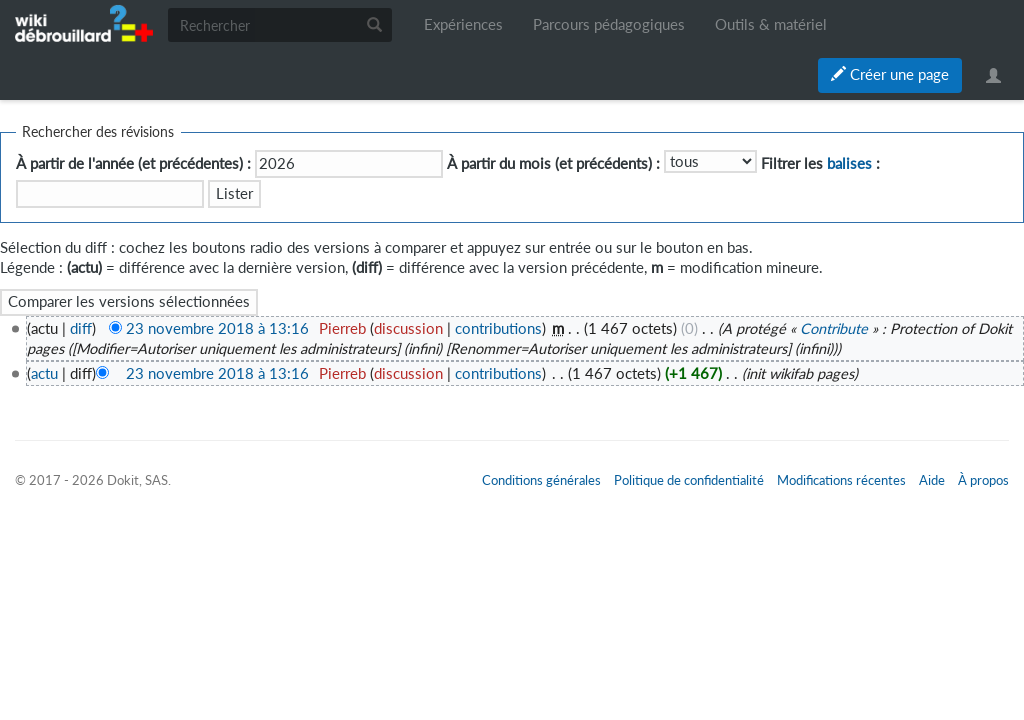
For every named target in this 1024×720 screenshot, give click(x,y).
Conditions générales (541, 480)
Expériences (463, 24)
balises (849, 163)
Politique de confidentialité (689, 480)
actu (44, 373)
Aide (932, 480)
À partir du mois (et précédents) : (553, 163)
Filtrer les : (820, 163)
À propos (983, 480)
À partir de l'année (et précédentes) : (133, 163)
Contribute (834, 328)
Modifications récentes (841, 480)
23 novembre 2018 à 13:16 (217, 328)
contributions (498, 328)
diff (81, 328)
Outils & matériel (771, 24)
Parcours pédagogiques (609, 24)
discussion (408, 328)
